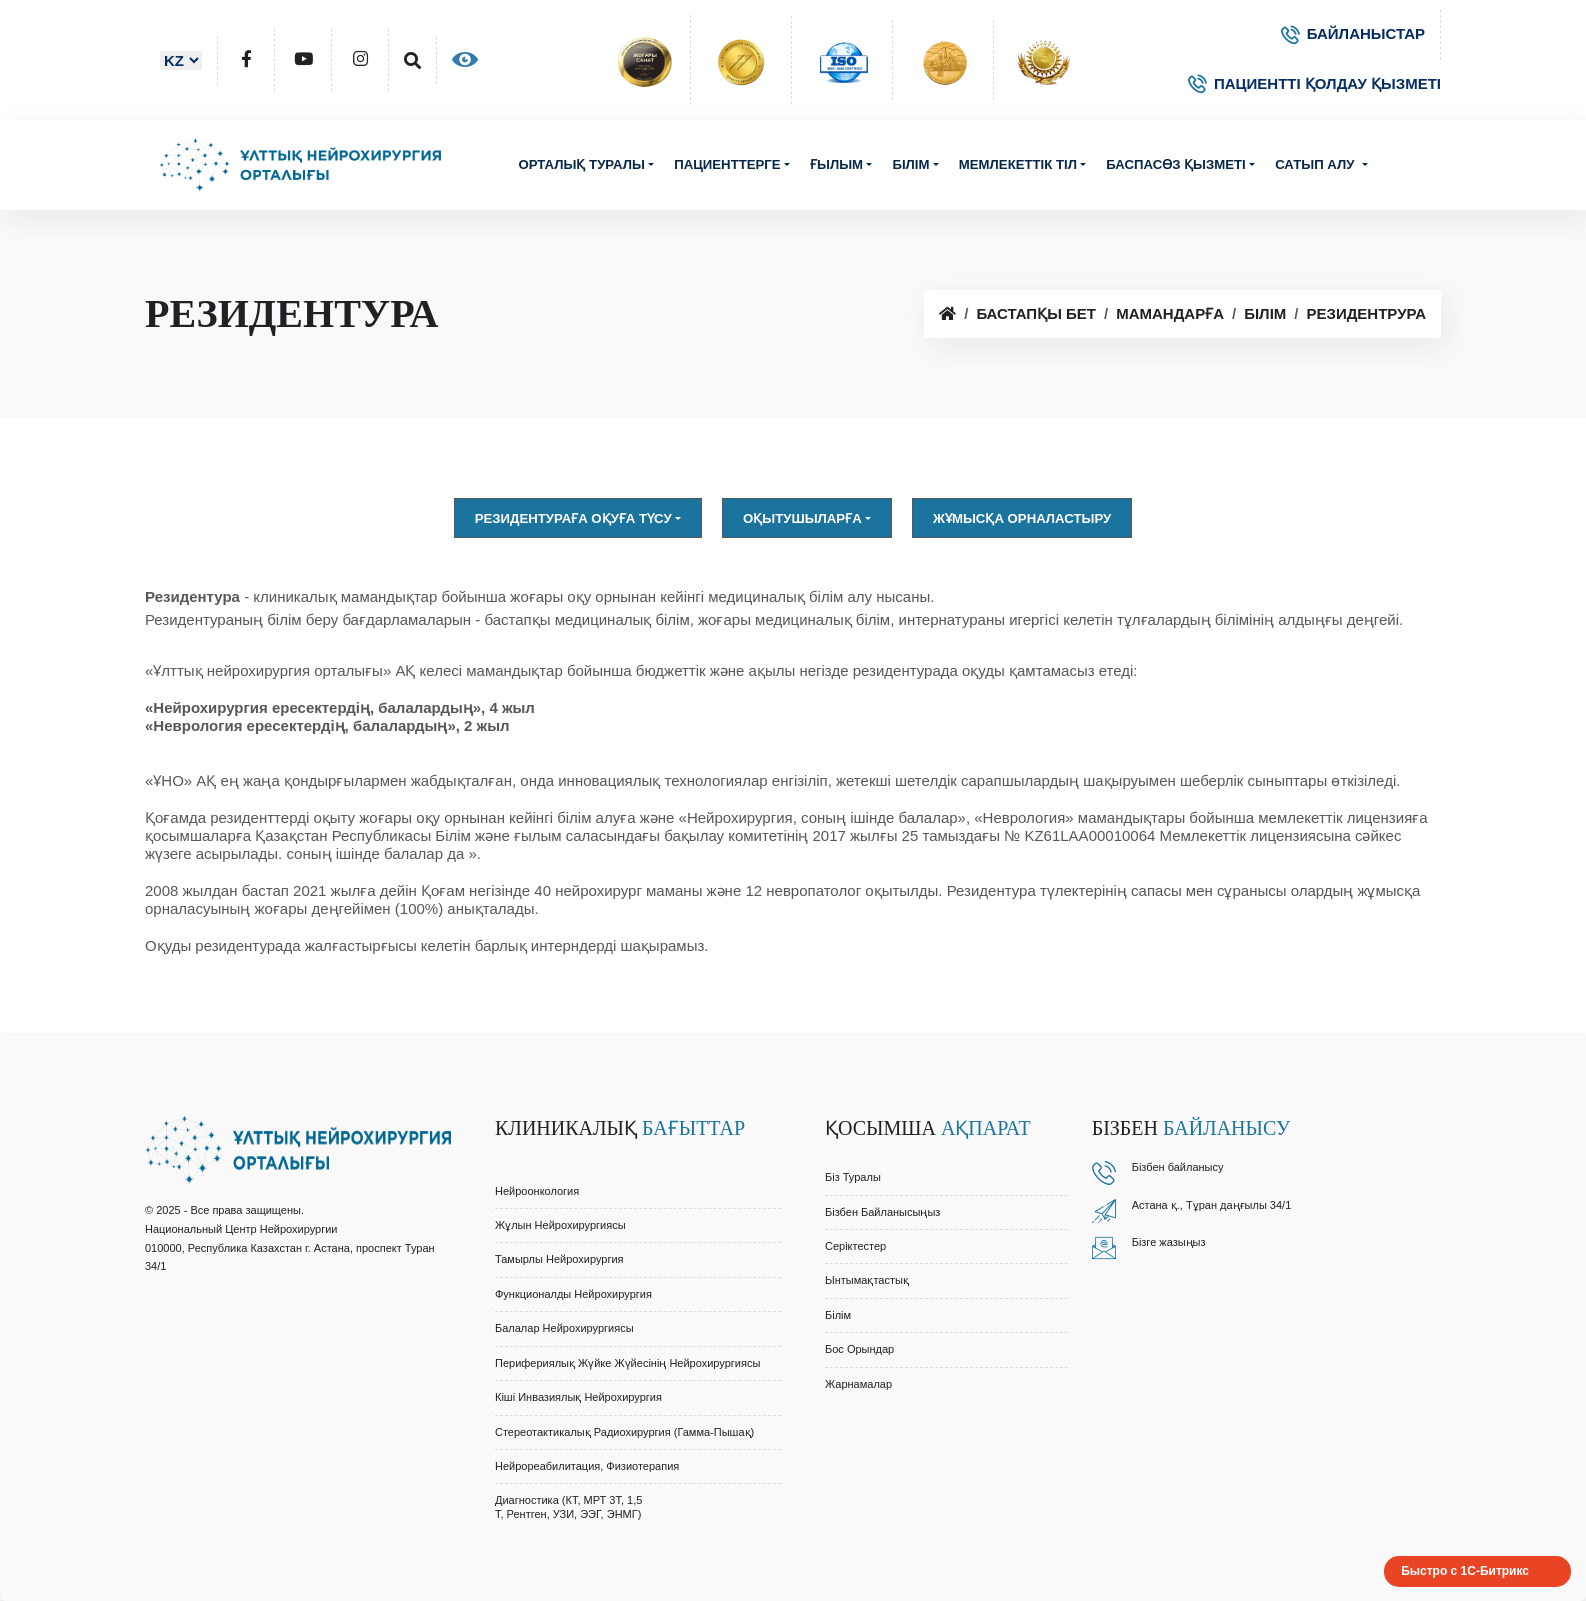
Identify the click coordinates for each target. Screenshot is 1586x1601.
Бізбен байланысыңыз (882, 1212)
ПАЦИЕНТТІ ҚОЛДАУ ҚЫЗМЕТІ (1314, 83)
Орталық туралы (581, 164)
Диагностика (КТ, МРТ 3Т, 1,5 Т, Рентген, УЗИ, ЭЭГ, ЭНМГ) (568, 1506)
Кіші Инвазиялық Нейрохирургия (578, 1397)
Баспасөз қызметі (1176, 164)
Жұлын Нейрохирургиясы (560, 1225)
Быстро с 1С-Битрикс (1465, 1571)
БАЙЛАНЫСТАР (1353, 33)
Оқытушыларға (802, 518)
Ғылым (836, 164)
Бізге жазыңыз (1169, 1242)
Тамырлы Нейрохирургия (559, 1259)
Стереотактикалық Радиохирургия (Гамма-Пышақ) (624, 1432)
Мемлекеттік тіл (1018, 164)
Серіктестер (855, 1246)
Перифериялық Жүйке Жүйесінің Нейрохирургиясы (627, 1363)
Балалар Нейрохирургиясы (564, 1328)
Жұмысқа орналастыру (1022, 518)
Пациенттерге (727, 164)
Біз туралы (853, 1177)
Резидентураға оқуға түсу (573, 518)
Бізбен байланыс (1175, 1167)
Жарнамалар (858, 1384)
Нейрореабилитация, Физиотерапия (587, 1466)
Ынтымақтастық (867, 1280)
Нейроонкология (537, 1191)
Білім (910, 164)
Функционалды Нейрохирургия (573, 1294)
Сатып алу (1316, 164)
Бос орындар (859, 1349)
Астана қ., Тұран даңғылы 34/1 (1212, 1205)
